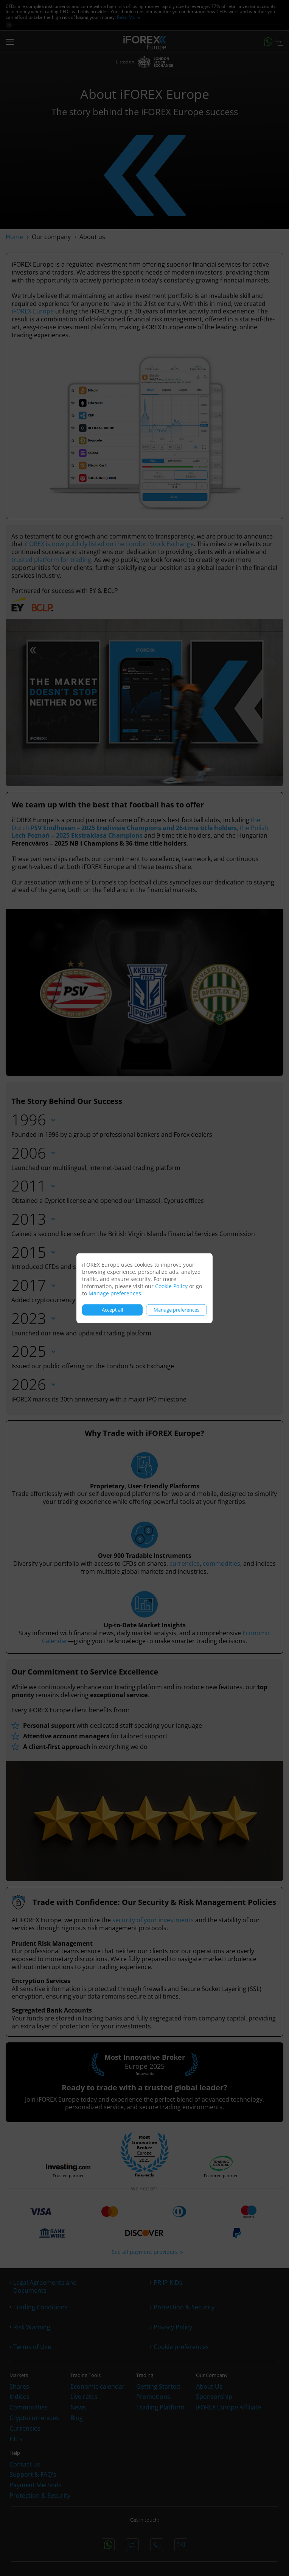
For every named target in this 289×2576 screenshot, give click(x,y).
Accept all (112, 1309)
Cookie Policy (171, 1285)
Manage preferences (115, 1292)
